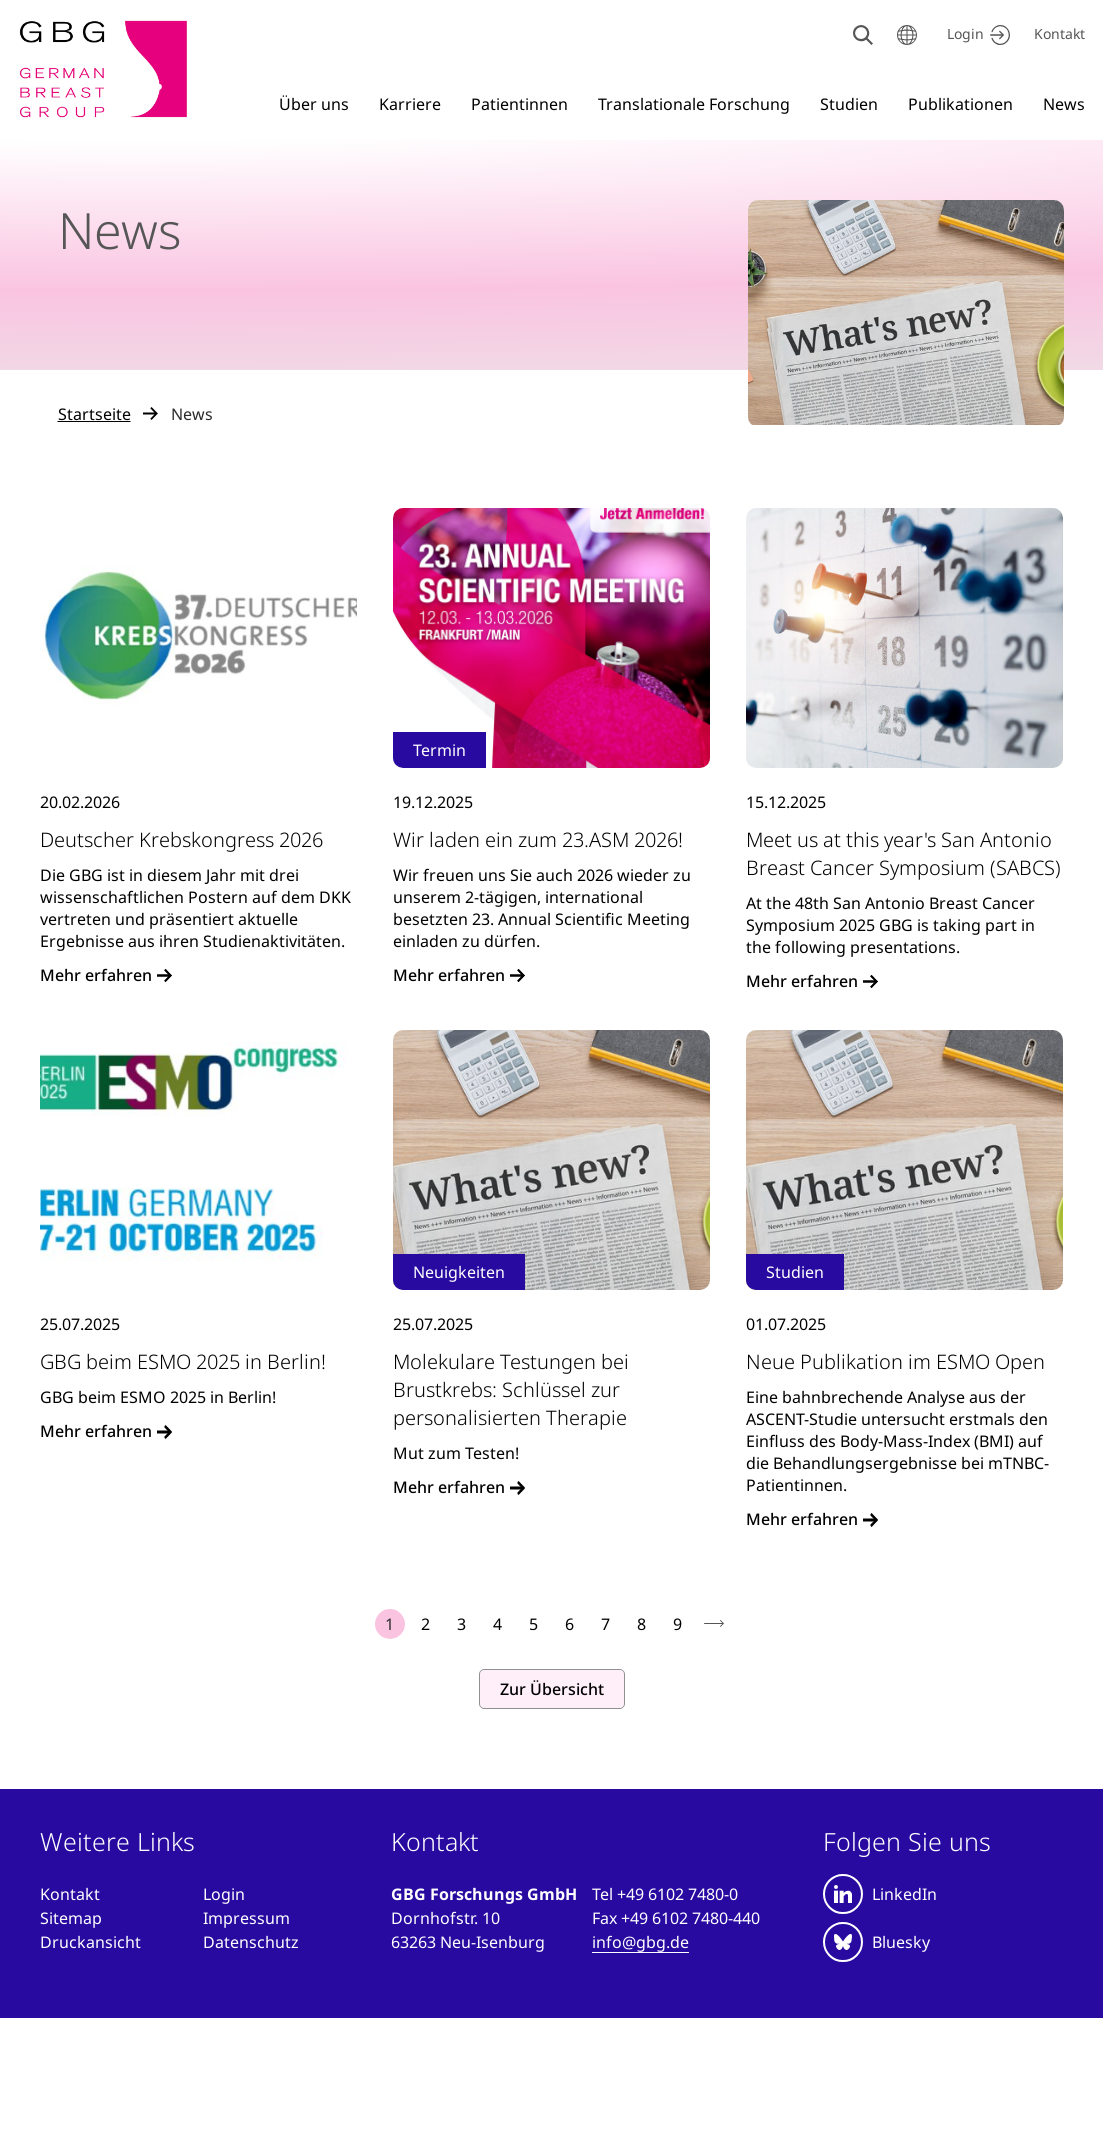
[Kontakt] (1059, 35)
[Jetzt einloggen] (975, 35)
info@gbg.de (640, 1942)
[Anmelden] (224, 1894)
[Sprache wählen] (907, 35)
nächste (714, 1624)
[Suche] (863, 35)
